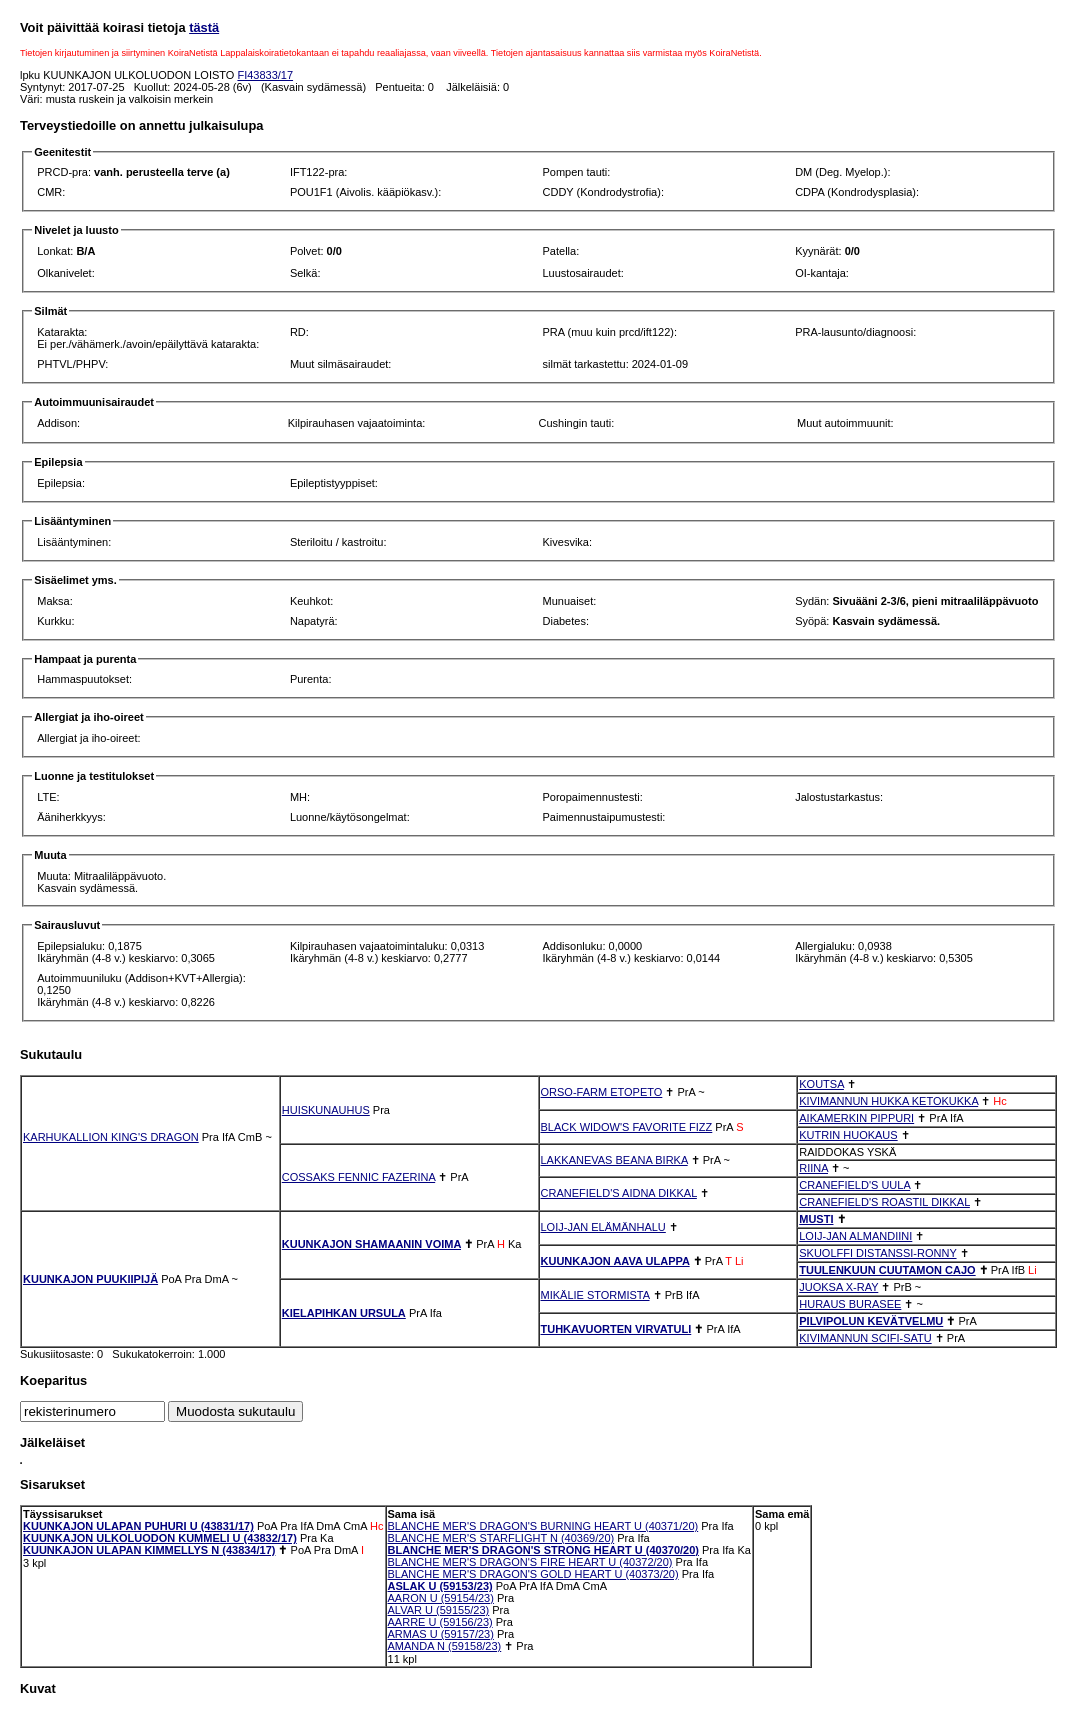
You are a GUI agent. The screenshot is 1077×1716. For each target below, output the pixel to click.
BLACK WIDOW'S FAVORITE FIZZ (627, 1127)
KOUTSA (821, 1084)
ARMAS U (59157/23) (441, 1634)
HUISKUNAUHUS (326, 1110)
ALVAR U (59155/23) (439, 1610)
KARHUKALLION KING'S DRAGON (111, 1137)
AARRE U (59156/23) (440, 1622)
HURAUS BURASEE (850, 1304)
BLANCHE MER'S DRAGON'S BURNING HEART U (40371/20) (543, 1526)
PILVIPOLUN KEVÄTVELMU (871, 1321)
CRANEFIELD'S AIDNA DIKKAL (619, 1193)
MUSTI (816, 1219)
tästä (204, 27)
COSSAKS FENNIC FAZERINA (358, 1177)
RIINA (813, 1168)
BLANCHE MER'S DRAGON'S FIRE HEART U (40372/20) (530, 1562)
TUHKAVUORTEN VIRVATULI (616, 1329)
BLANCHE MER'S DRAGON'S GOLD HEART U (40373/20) (533, 1574)
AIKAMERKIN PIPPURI (856, 1118)
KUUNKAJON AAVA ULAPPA (615, 1261)
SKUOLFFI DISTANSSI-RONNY (877, 1253)
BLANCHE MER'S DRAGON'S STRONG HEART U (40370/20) (543, 1550)
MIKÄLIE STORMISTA (595, 1295)
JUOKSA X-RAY (838, 1287)
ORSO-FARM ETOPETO (602, 1092)
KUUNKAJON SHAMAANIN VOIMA (371, 1244)
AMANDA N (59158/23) (445, 1646)
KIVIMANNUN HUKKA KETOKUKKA (888, 1101)
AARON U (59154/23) (441, 1598)
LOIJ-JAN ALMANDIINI (855, 1236)
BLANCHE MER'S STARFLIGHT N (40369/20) (501, 1538)
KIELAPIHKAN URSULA (344, 1313)
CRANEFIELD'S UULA (854, 1185)
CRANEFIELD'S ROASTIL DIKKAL (884, 1202)
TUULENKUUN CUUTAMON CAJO (887, 1270)
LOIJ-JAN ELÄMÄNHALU (603, 1227)
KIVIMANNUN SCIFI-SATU (865, 1338)
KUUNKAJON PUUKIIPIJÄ (90, 1279)
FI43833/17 (265, 75)
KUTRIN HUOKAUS (848, 1135)
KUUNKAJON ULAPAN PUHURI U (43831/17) (138, 1526)
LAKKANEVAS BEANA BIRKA (614, 1160)
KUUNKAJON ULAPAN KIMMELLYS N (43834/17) (149, 1550)
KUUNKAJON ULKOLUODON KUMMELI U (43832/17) (160, 1538)
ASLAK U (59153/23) (440, 1586)
